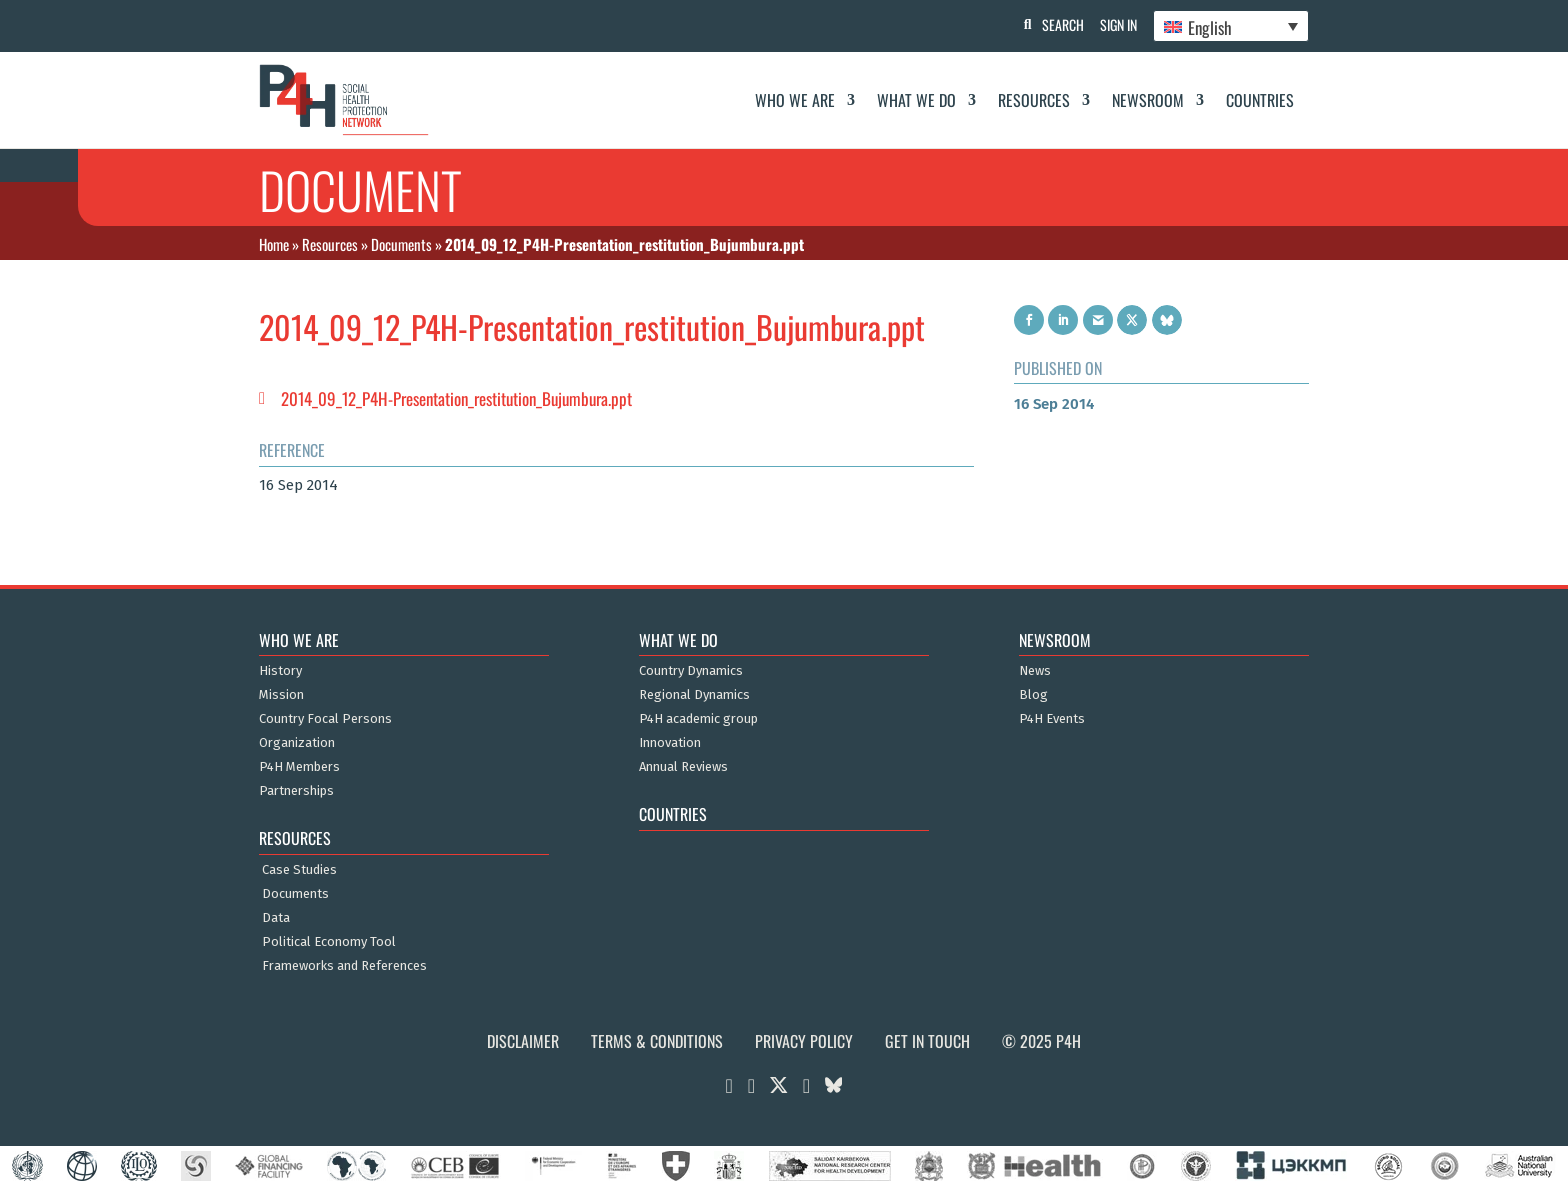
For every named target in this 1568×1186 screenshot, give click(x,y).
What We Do (916, 100)
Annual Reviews (683, 767)
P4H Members (299, 767)
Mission (281, 695)
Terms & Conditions (657, 1041)
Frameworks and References (344, 966)
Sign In (1114, 24)
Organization (297, 743)
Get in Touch (927, 1041)
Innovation (670, 743)
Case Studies (299, 870)
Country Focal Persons (325, 719)
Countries (1260, 100)
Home (274, 244)
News (1035, 671)
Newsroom (1148, 100)
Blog (1033, 695)
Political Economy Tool (329, 942)
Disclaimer (523, 1041)
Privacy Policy (804, 1041)
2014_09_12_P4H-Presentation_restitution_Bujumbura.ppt (456, 398)
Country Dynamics (691, 671)
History (280, 671)
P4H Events (1052, 719)
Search (1055, 24)
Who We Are (795, 100)
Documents (401, 244)
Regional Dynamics (694, 695)
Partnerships (296, 791)
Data (276, 918)
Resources (1034, 100)
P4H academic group (698, 719)
